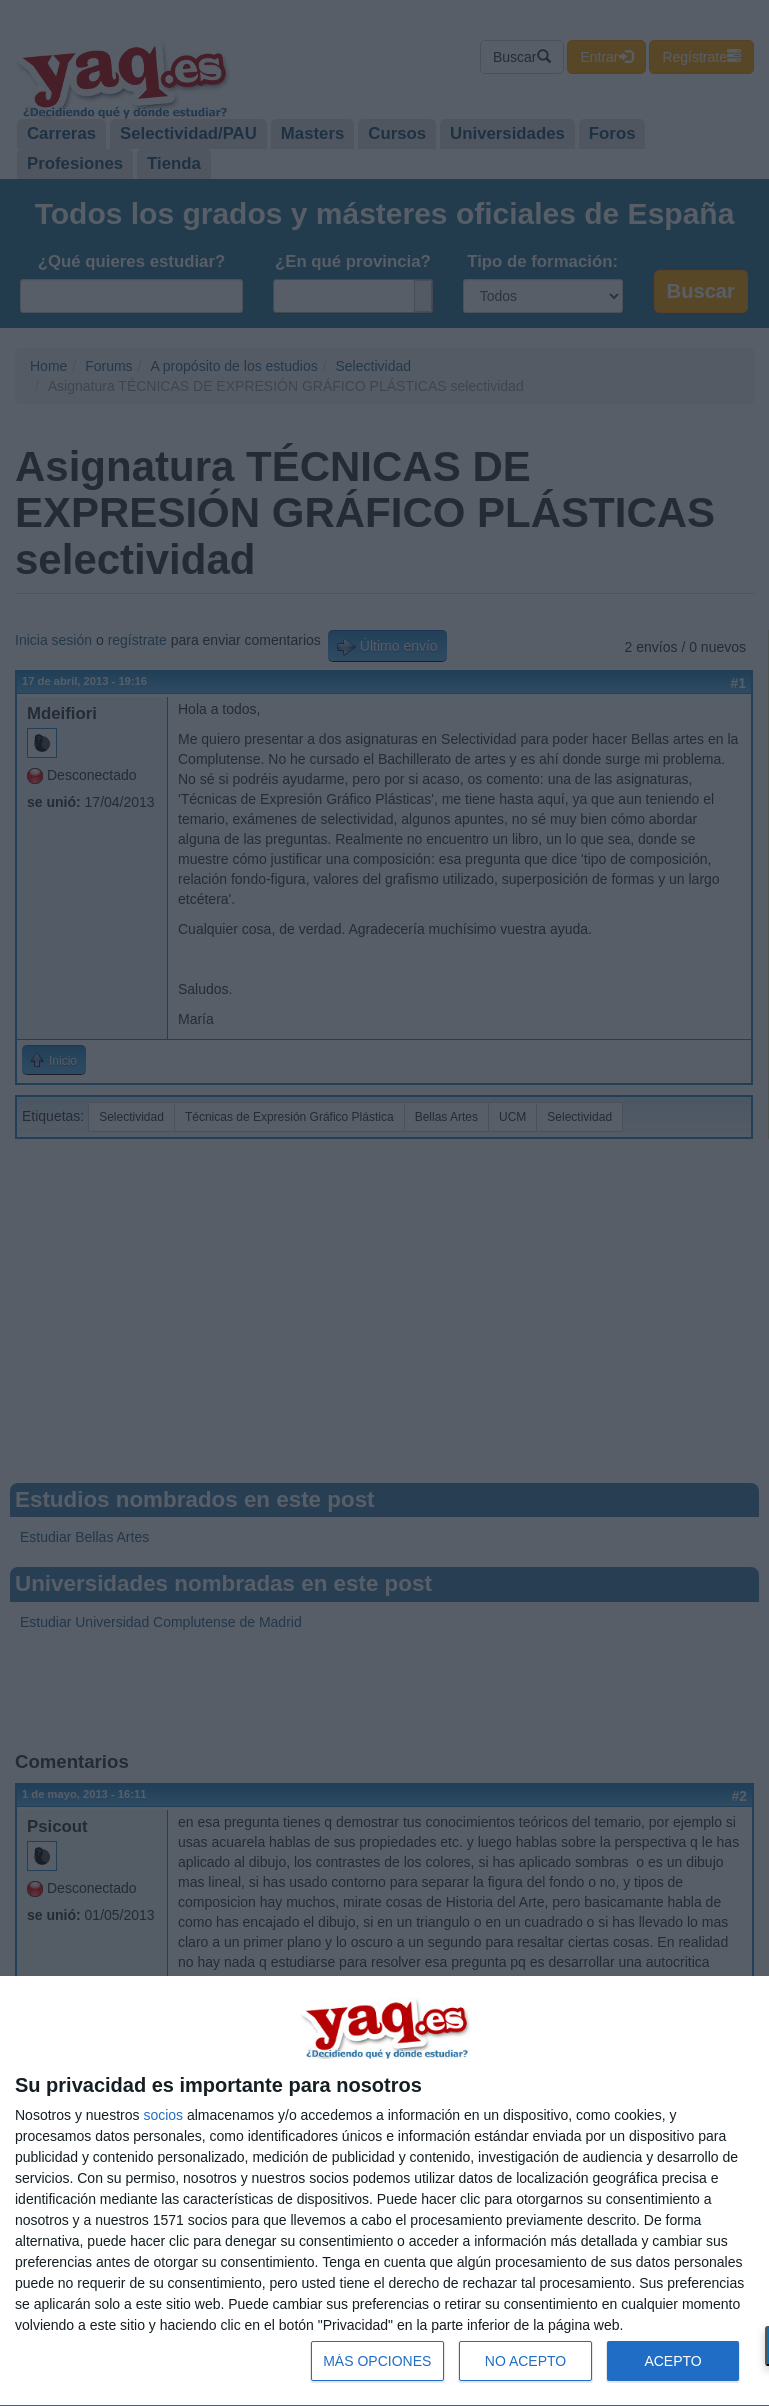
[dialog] (384, 2191)
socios (163, 2115)
